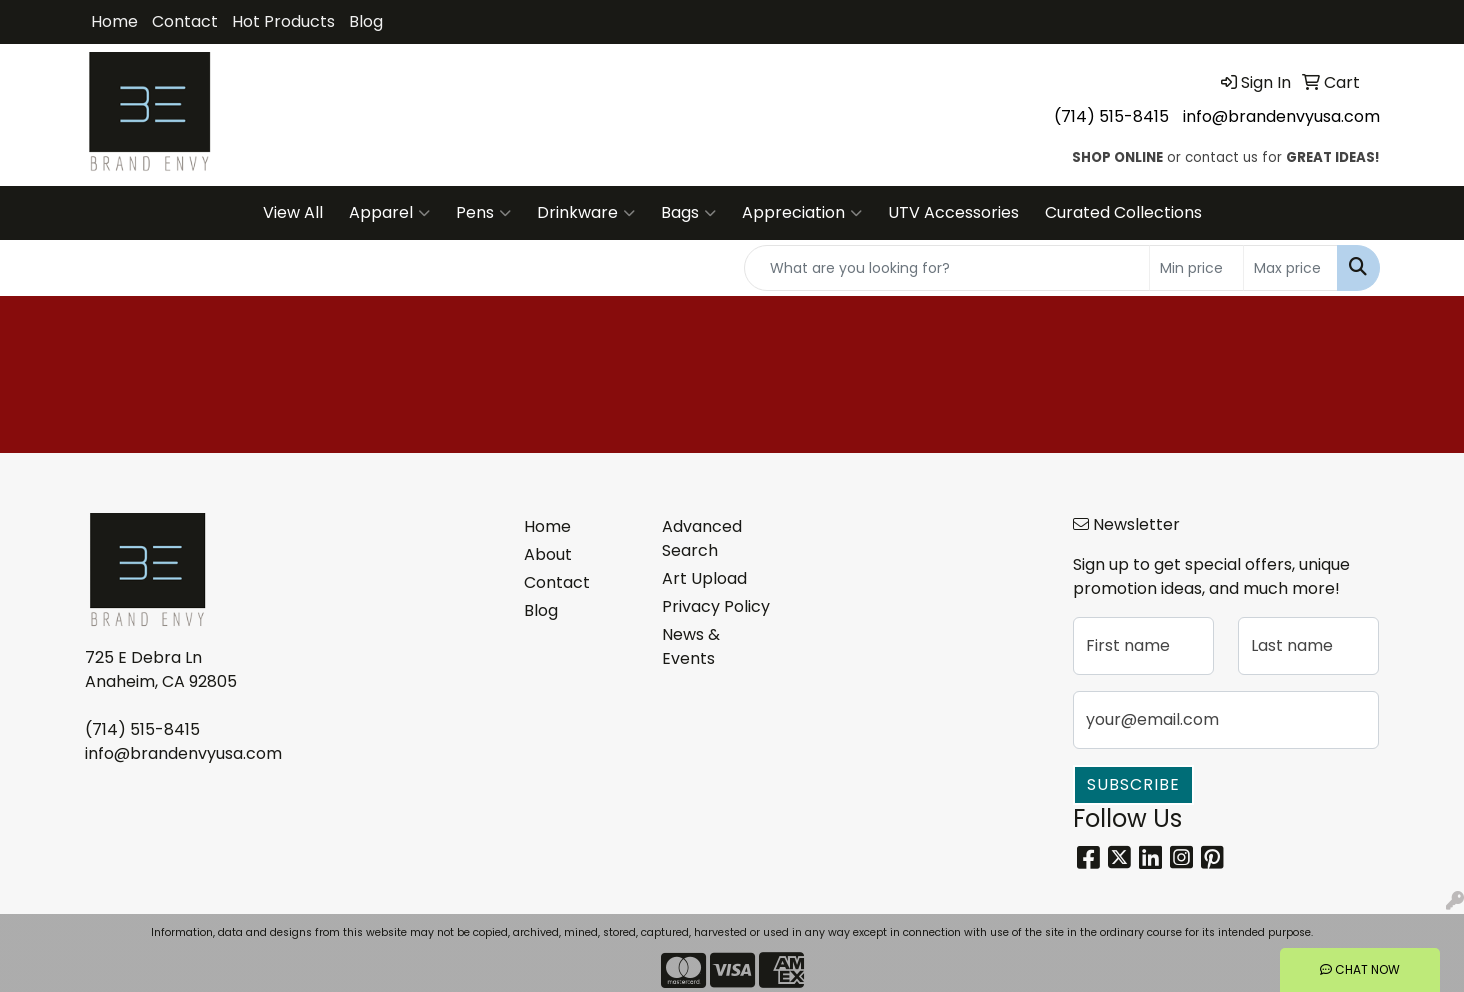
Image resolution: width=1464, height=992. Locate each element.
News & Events (691, 646)
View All (293, 212)
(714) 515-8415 (1111, 116)
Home (114, 21)
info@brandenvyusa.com (1281, 116)
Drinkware (586, 213)
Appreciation (802, 213)
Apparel (389, 213)
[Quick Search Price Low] (1196, 268)
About (548, 554)
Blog (366, 21)
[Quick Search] (947, 268)
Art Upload (704, 578)
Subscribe (1133, 784)
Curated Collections (1123, 212)
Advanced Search (702, 538)
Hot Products (283, 21)
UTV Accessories (953, 212)
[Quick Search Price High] (1290, 268)
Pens (483, 213)
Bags (688, 213)
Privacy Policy (716, 606)
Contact (185, 21)
